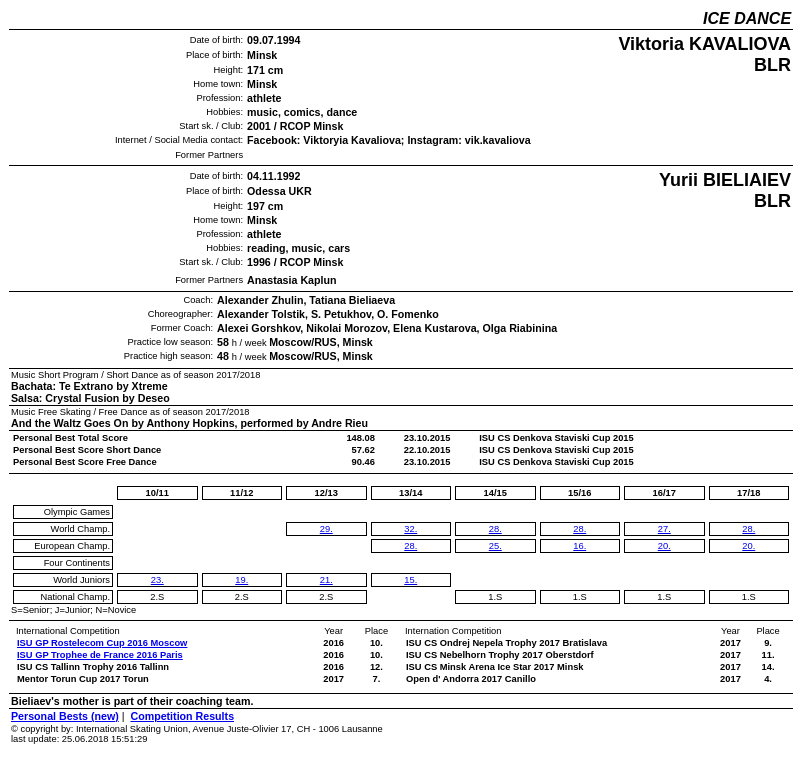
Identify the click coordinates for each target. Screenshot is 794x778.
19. (241, 580)
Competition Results (182, 716)
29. (326, 529)
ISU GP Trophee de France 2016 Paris (100, 655)
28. (410, 546)
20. (664, 546)
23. (157, 580)
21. (326, 580)
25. (495, 546)
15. (410, 580)
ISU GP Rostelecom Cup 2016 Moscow (102, 643)
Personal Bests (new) (65, 716)
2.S (157, 597)
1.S (495, 597)
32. (410, 529)
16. (579, 546)
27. (664, 529)
